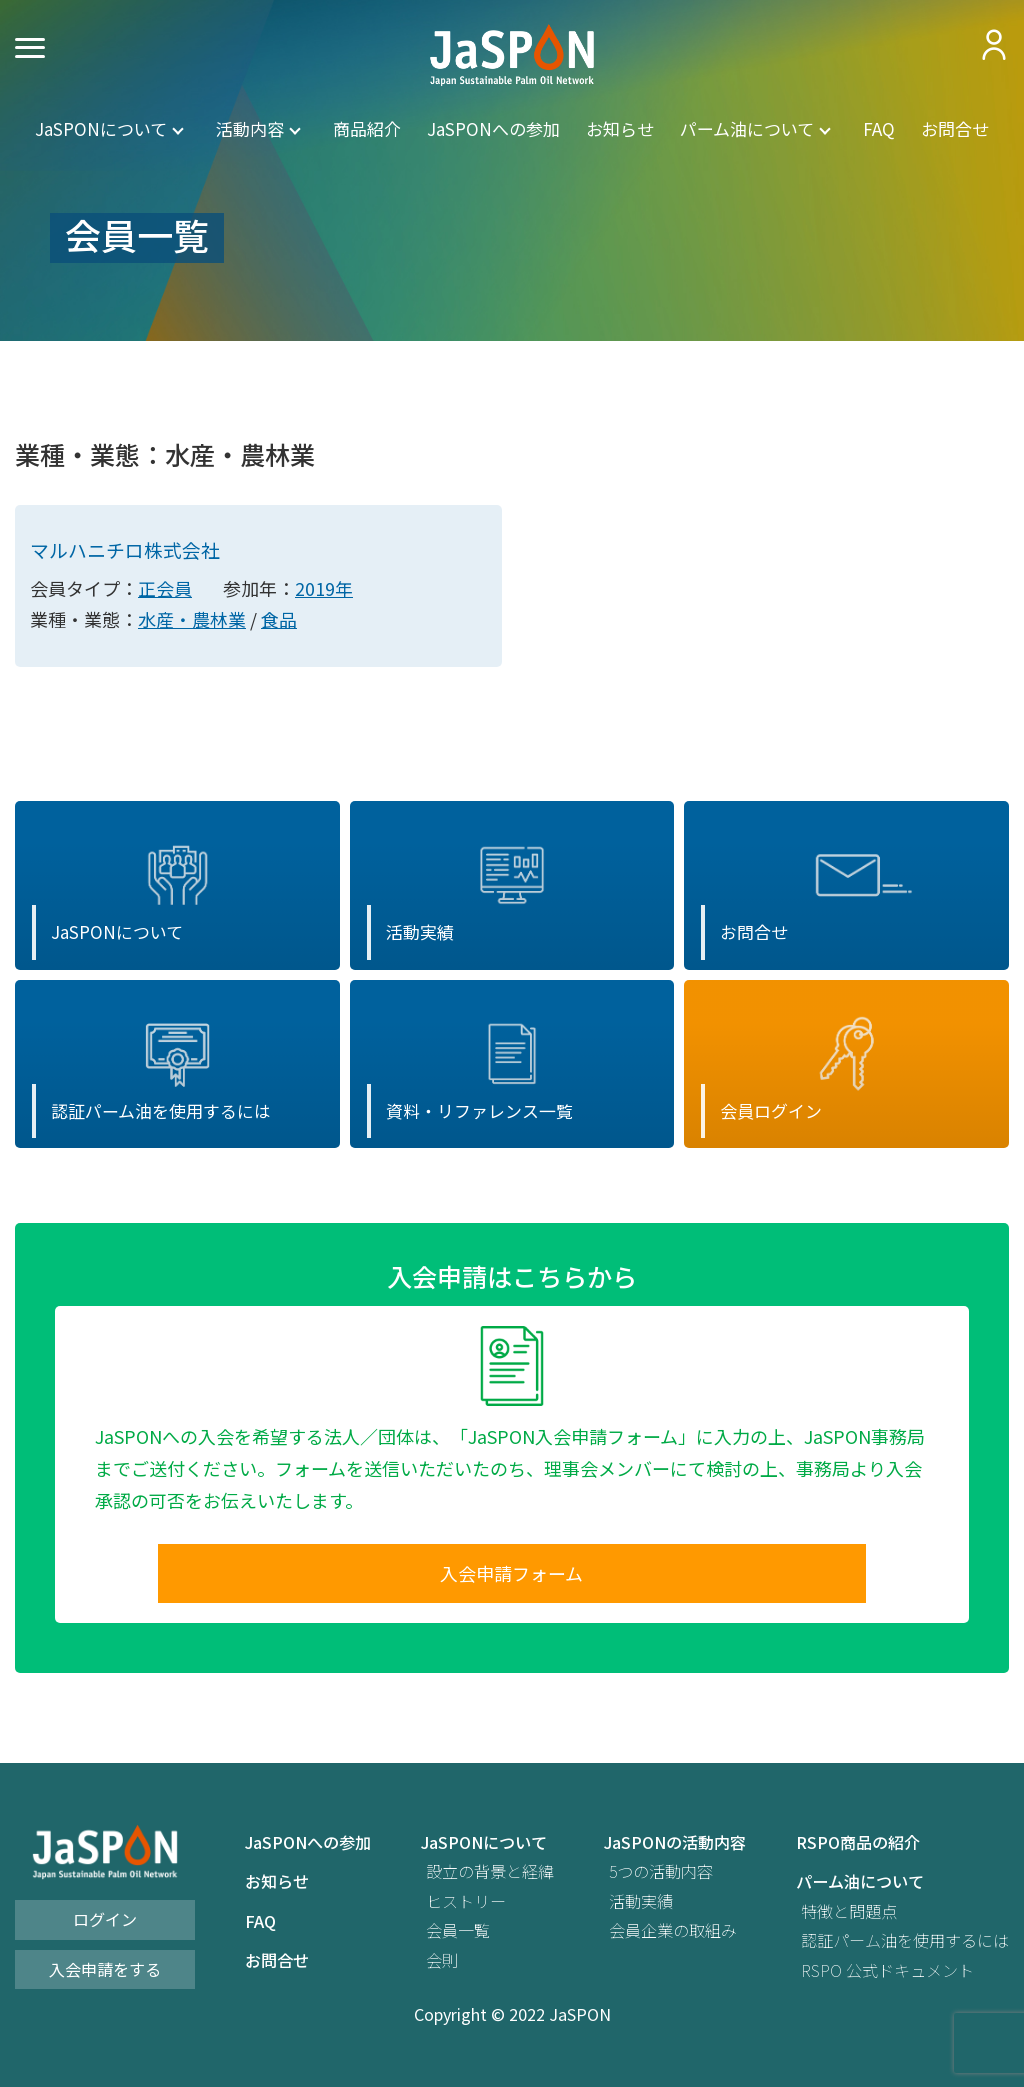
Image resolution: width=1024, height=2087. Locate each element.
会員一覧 (458, 1934)
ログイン (105, 1923)
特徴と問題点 (849, 1915)
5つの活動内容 (661, 1875)
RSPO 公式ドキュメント (887, 1973)
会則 (442, 1963)
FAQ (879, 127)
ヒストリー (466, 1905)
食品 (279, 620)
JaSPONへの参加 (493, 127)
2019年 (324, 589)
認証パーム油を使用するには (905, 1944)
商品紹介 (367, 127)
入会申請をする (105, 1973)
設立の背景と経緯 (490, 1875)
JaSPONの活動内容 (675, 1846)
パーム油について (747, 127)
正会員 (165, 589)
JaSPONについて (101, 127)
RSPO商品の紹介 (858, 1846)
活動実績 (641, 1905)
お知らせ (620, 127)
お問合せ (955, 127)
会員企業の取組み (673, 1934)
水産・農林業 (192, 620)
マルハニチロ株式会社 (125, 550)
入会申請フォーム (511, 1576)
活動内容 (250, 127)
